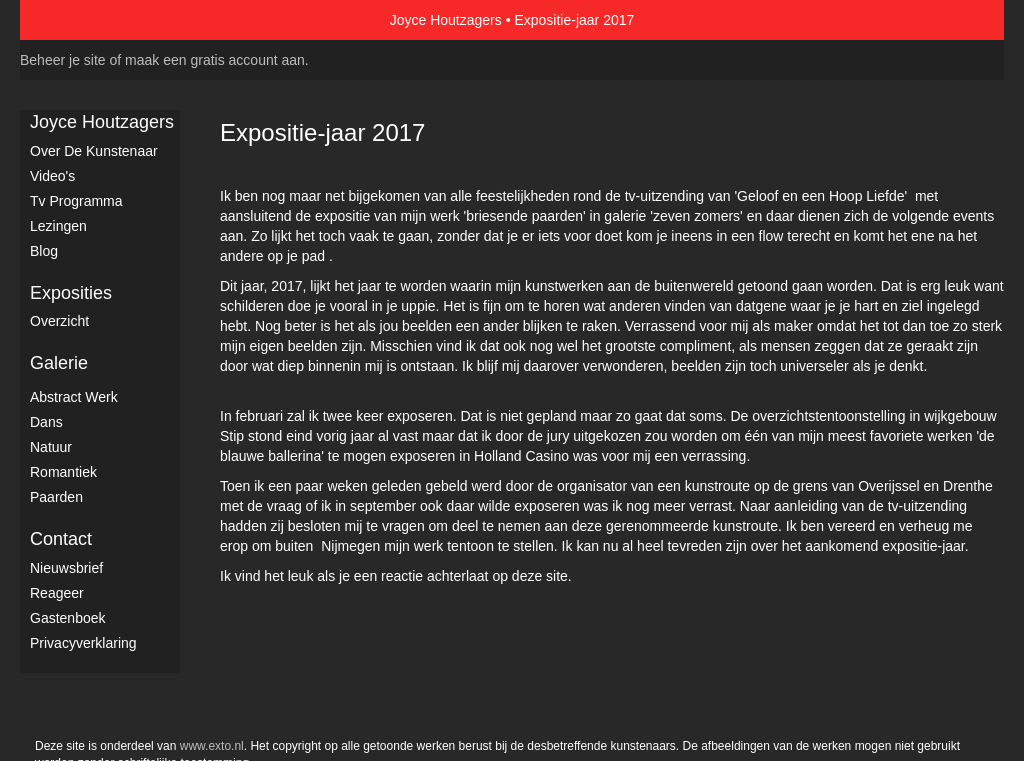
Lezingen (58, 226)
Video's (52, 176)
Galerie (59, 363)
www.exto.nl (212, 746)
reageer (57, 593)
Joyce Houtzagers (446, 20)
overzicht (59, 321)
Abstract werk (74, 397)
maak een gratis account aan (215, 60)
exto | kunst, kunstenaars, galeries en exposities (76, 20)
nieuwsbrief (66, 568)
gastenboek (68, 618)
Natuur (51, 447)
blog (44, 251)
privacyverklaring (83, 643)
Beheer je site (63, 60)
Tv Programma (76, 201)
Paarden (56, 497)
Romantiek (63, 472)
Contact (61, 539)
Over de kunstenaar (94, 151)
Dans (46, 422)
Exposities (71, 293)
